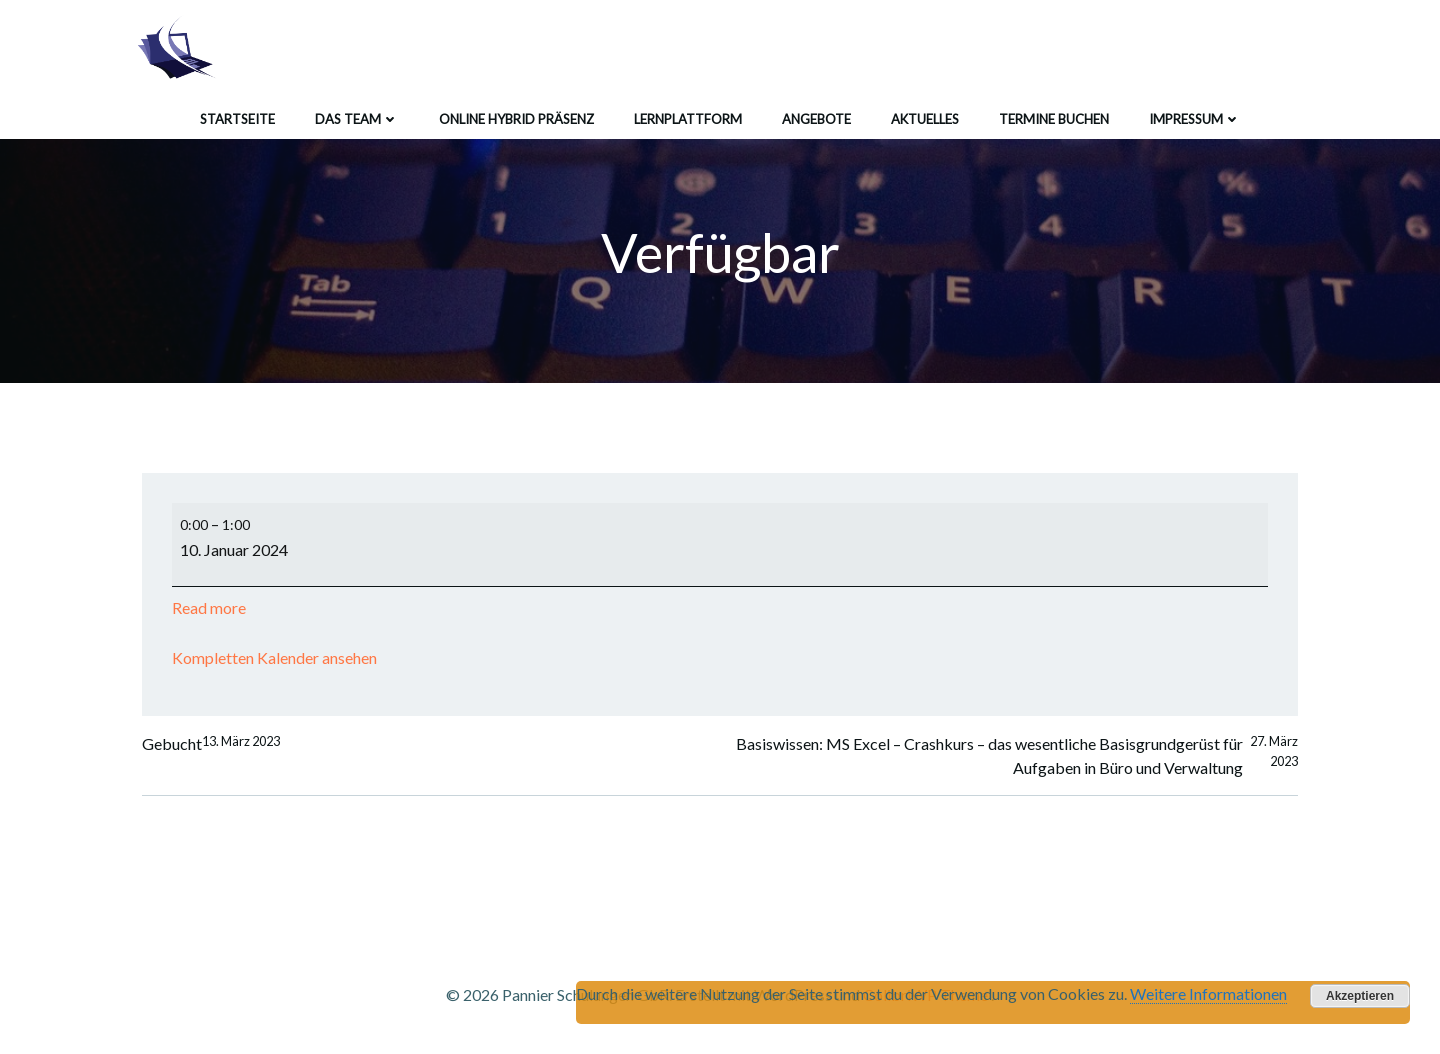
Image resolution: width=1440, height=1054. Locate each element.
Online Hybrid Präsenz (516, 119)
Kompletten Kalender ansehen (274, 657)
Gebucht (211, 744)
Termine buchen (1054, 119)
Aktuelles (925, 119)
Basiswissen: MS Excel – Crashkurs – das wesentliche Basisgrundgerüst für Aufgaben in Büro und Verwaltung (1017, 756)
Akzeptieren (1360, 996)
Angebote (816, 119)
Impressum (1195, 119)
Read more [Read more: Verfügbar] (209, 607)
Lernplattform (688, 119)
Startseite (237, 119)
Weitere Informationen (1208, 993)
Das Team (357, 119)
